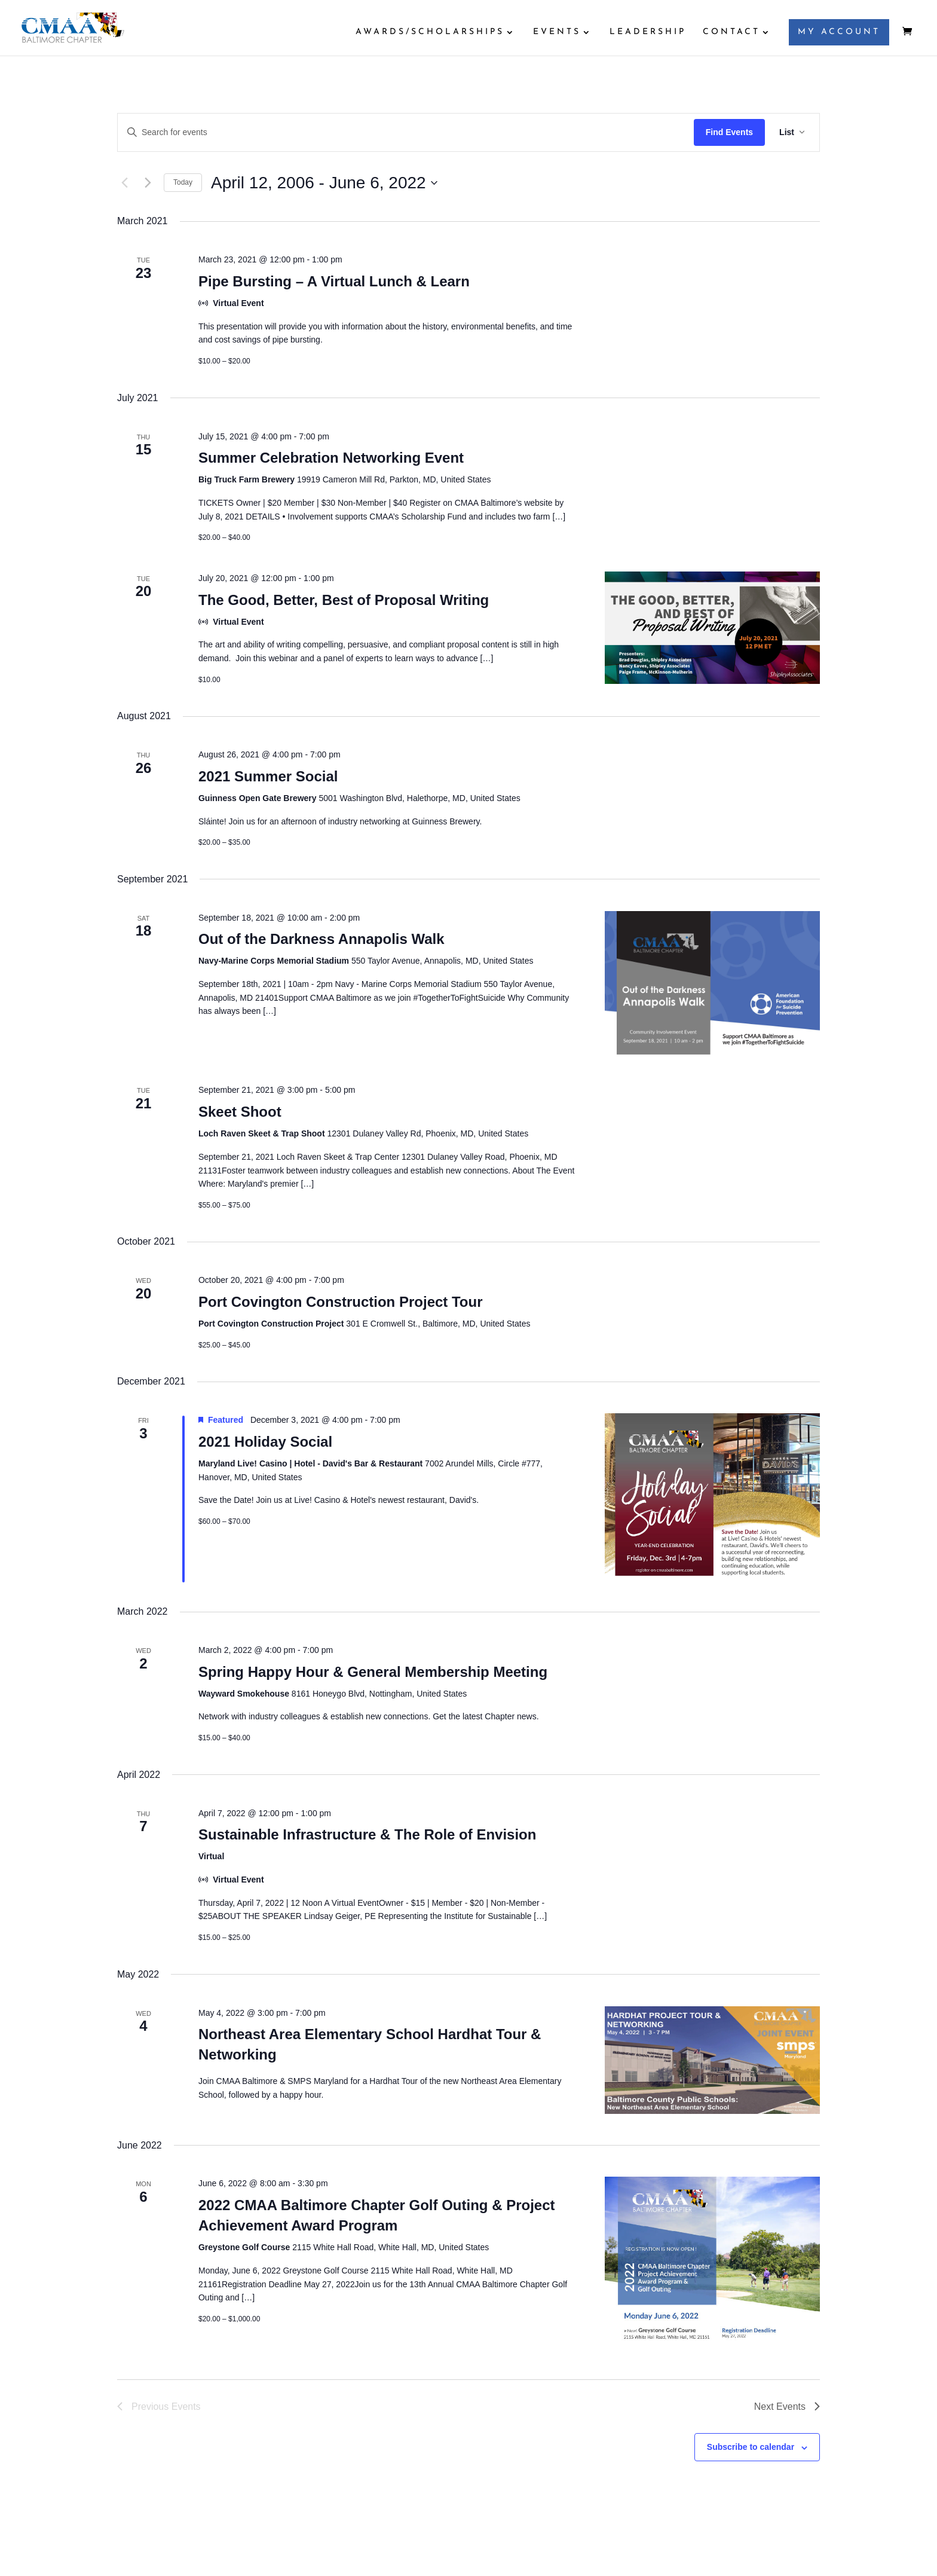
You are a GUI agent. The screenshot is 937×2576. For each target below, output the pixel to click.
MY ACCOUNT (839, 31)
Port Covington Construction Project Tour (340, 1302)
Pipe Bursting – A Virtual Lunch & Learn (334, 281)
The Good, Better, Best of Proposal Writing (343, 600)
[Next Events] (147, 183)
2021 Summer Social (268, 776)
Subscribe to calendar (750, 2447)
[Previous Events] (124, 183)
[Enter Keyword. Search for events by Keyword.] (406, 132)
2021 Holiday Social (265, 1442)
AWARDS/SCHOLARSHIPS (430, 32)
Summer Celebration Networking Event (331, 458)
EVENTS (557, 32)
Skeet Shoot (239, 1112)
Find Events (729, 132)
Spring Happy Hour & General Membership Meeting (372, 1672)
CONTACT (731, 32)
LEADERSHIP (648, 32)
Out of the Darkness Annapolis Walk (321, 939)
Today (182, 182)
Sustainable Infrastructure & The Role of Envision (367, 1834)
